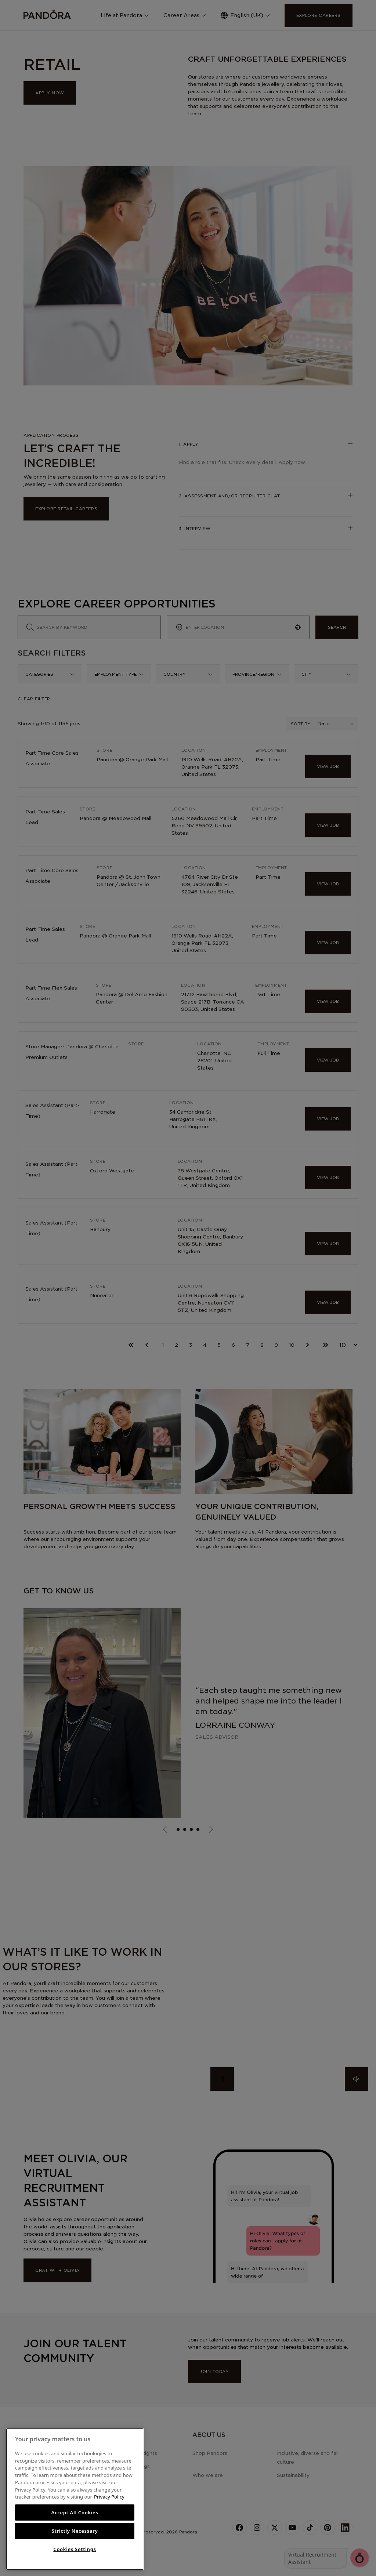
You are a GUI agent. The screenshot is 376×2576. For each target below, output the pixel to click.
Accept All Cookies (74, 2512)
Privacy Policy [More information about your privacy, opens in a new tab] (109, 2496)
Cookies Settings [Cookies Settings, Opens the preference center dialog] (74, 2549)
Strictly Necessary (75, 2531)
